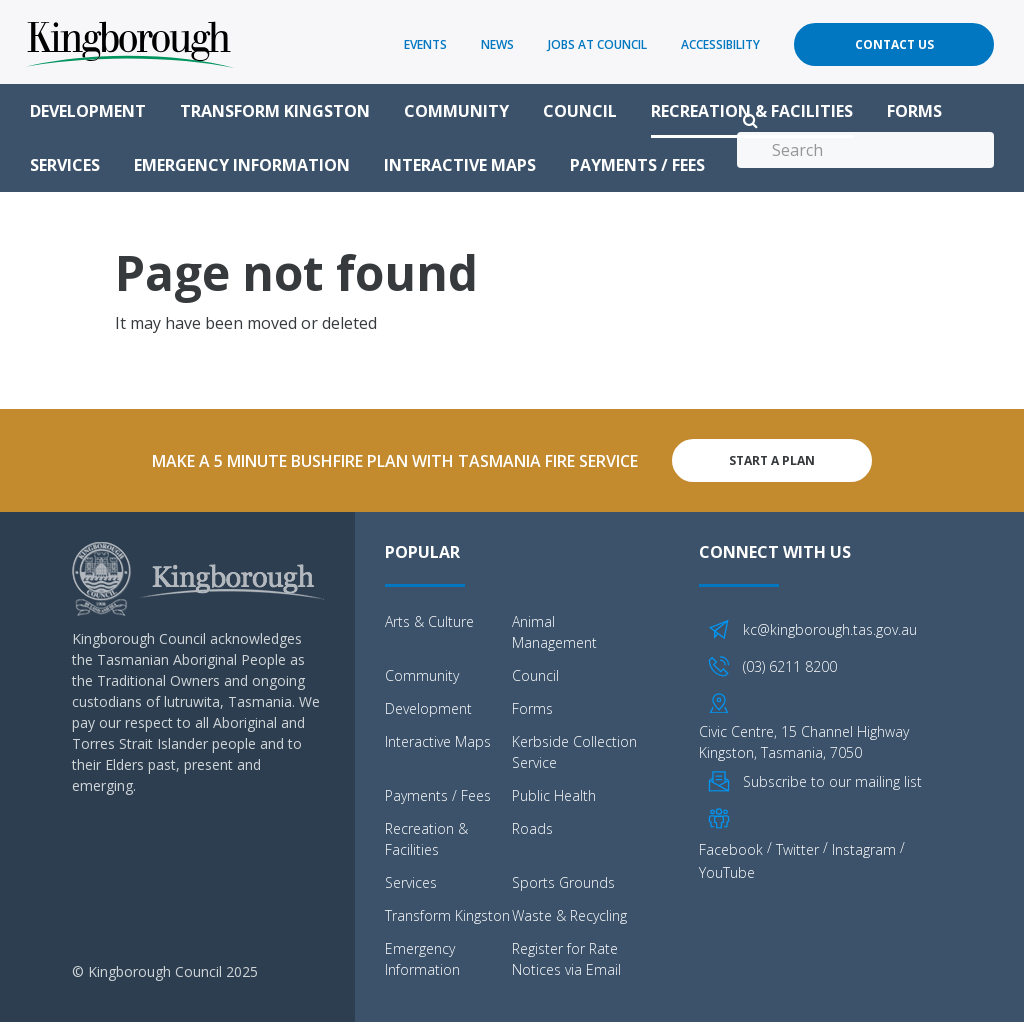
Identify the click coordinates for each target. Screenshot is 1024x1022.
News (497, 44)
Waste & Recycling (569, 915)
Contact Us (894, 44)
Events (425, 44)
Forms (914, 111)
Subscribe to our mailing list (832, 781)
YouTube (727, 871)
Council (580, 111)
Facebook (731, 849)
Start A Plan (772, 460)
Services (65, 165)
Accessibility (720, 44)
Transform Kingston (275, 111)
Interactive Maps (460, 165)
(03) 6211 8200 (790, 666)
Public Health (554, 795)
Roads (532, 828)
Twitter (797, 849)
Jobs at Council (597, 44)
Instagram (864, 849)
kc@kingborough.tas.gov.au (830, 629)
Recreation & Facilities (752, 111)
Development (88, 111)
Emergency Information (242, 165)
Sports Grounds (563, 882)
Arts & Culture (429, 621)
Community (456, 111)
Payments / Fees (637, 165)
